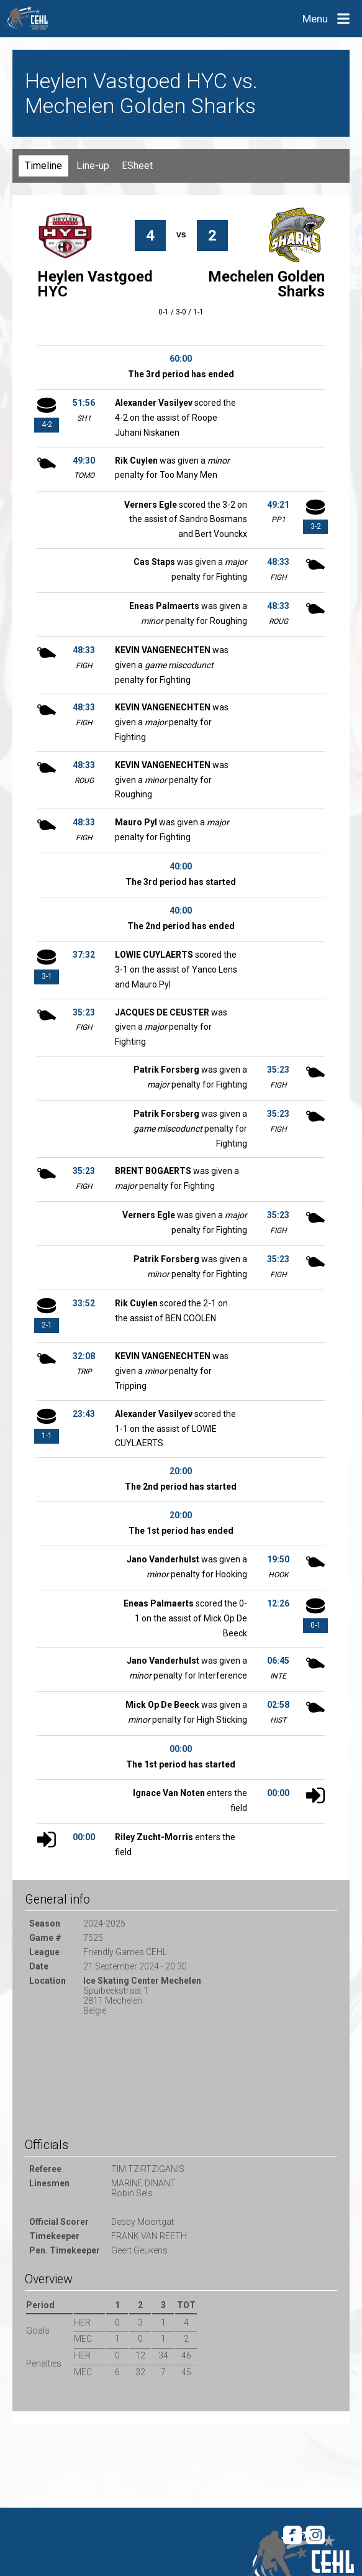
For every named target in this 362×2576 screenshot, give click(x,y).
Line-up (92, 166)
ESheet (137, 166)
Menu (315, 18)
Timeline (43, 166)
